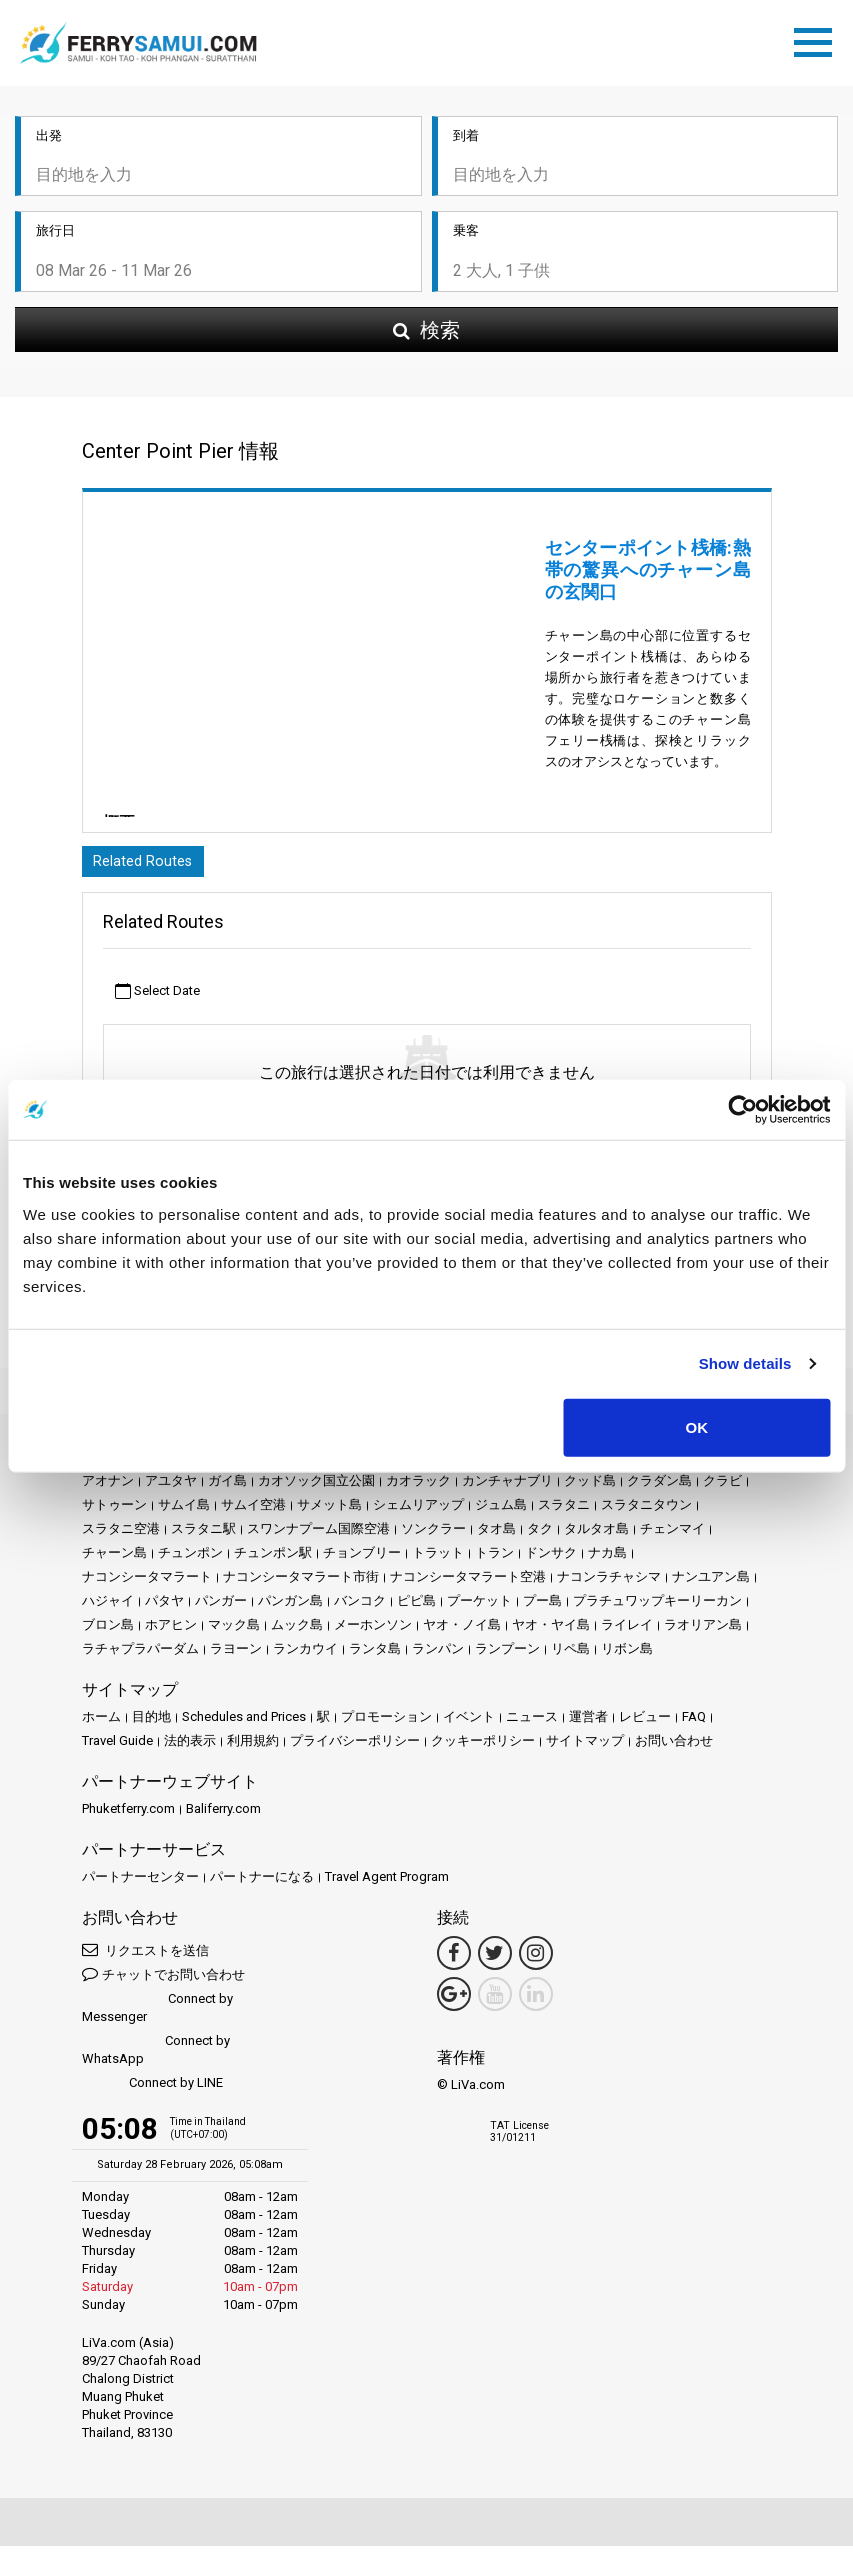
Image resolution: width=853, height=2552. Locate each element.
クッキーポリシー (483, 1746)
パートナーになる (262, 1882)
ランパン (438, 1654)
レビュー (645, 1722)
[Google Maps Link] (454, 2000)
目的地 (151, 1722)
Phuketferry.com (128, 1814)
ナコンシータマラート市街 (301, 1582)
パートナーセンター (140, 1882)
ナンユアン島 (711, 1582)
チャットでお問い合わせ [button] (163, 1979)
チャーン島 (114, 1558)
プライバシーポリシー (355, 1746)
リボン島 (627, 1654)
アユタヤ (171, 1486)
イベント (469, 1722)
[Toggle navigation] (818, 41)
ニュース (532, 1722)
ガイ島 (227, 1486)
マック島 (234, 1630)
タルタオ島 (596, 1534)
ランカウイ (305, 1654)
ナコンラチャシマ (609, 1582)
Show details (745, 1363)
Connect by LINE (152, 2089)
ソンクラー (433, 1534)
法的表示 (190, 1746)
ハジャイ (108, 1606)
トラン (494, 1558)
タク (540, 1534)
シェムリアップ (418, 1510)
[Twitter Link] (495, 1959)
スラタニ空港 (121, 1534)
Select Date (157, 997)
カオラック (418, 1486)
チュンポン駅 (273, 1558)
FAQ (694, 1722)
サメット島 (329, 1510)
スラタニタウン (646, 1510)
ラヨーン (236, 1654)
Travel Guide (117, 1746)
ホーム (101, 1722)
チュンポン (190, 1558)
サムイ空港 (253, 1510)
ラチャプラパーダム (140, 1654)
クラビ (722, 1486)
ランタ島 (375, 1654)
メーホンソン (373, 1630)
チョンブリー (362, 1558)
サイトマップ (585, 1746)
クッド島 (590, 1486)
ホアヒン (171, 1630)
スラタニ (564, 1510)
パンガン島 (290, 1606)
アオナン (108, 1486)
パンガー (221, 1606)
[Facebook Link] (454, 1959)
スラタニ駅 (203, 1534)
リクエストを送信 (145, 1955)
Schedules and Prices (244, 1722)
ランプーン (507, 1654)
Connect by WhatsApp (156, 2055)
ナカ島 (607, 1558)
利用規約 (253, 1746)
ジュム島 (501, 1510)
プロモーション (386, 1722)
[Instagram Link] (536, 1959)
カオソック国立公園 (316, 1486)
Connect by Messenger (157, 2013)
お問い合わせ (674, 1746)
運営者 (588, 1722)
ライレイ (627, 1630)
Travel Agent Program (387, 1882)
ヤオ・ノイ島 (462, 1630)
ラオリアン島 (703, 1630)
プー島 (542, 1606)
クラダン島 (659, 1486)
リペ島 (570, 1654)
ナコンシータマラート (147, 1582)
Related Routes (147, 866)
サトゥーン (114, 1510)
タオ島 (496, 1534)
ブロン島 (108, 1630)
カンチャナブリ (507, 1486)
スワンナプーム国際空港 (318, 1534)
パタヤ (164, 1606)
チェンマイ (672, 1534)
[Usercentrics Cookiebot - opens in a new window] (742, 1110)
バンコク (360, 1606)
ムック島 (297, 1630)
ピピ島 (416, 1606)
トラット (438, 1558)
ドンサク (551, 1558)
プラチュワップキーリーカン (657, 1606)
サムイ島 (184, 1510)
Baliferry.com (223, 1814)
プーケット (479, 1606)
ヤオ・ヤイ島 (551, 1630)
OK (697, 1426)
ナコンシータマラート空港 (468, 1582)
